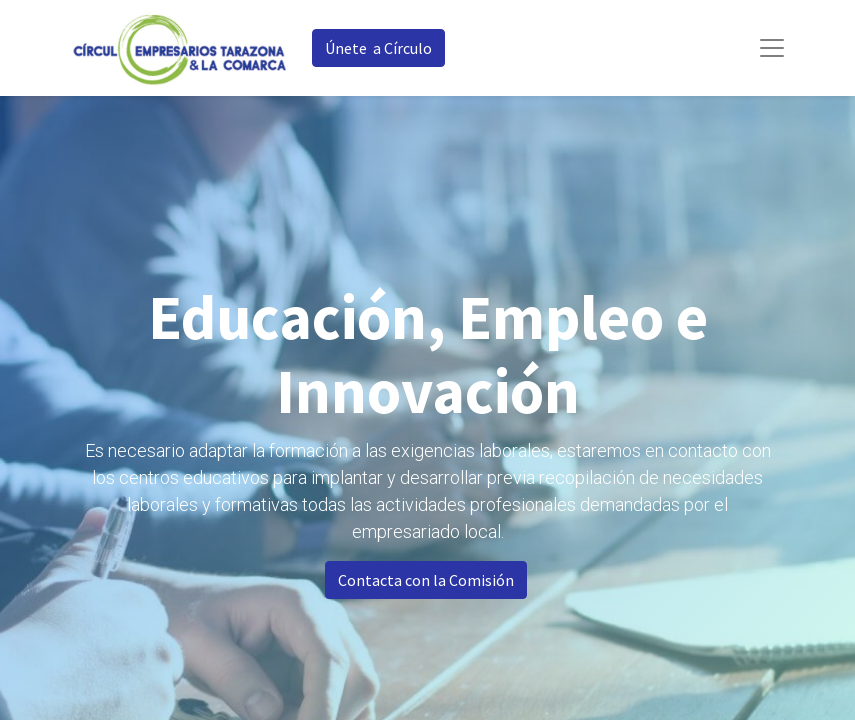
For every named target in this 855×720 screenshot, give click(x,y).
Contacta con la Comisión (426, 580)
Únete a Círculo (378, 48)
